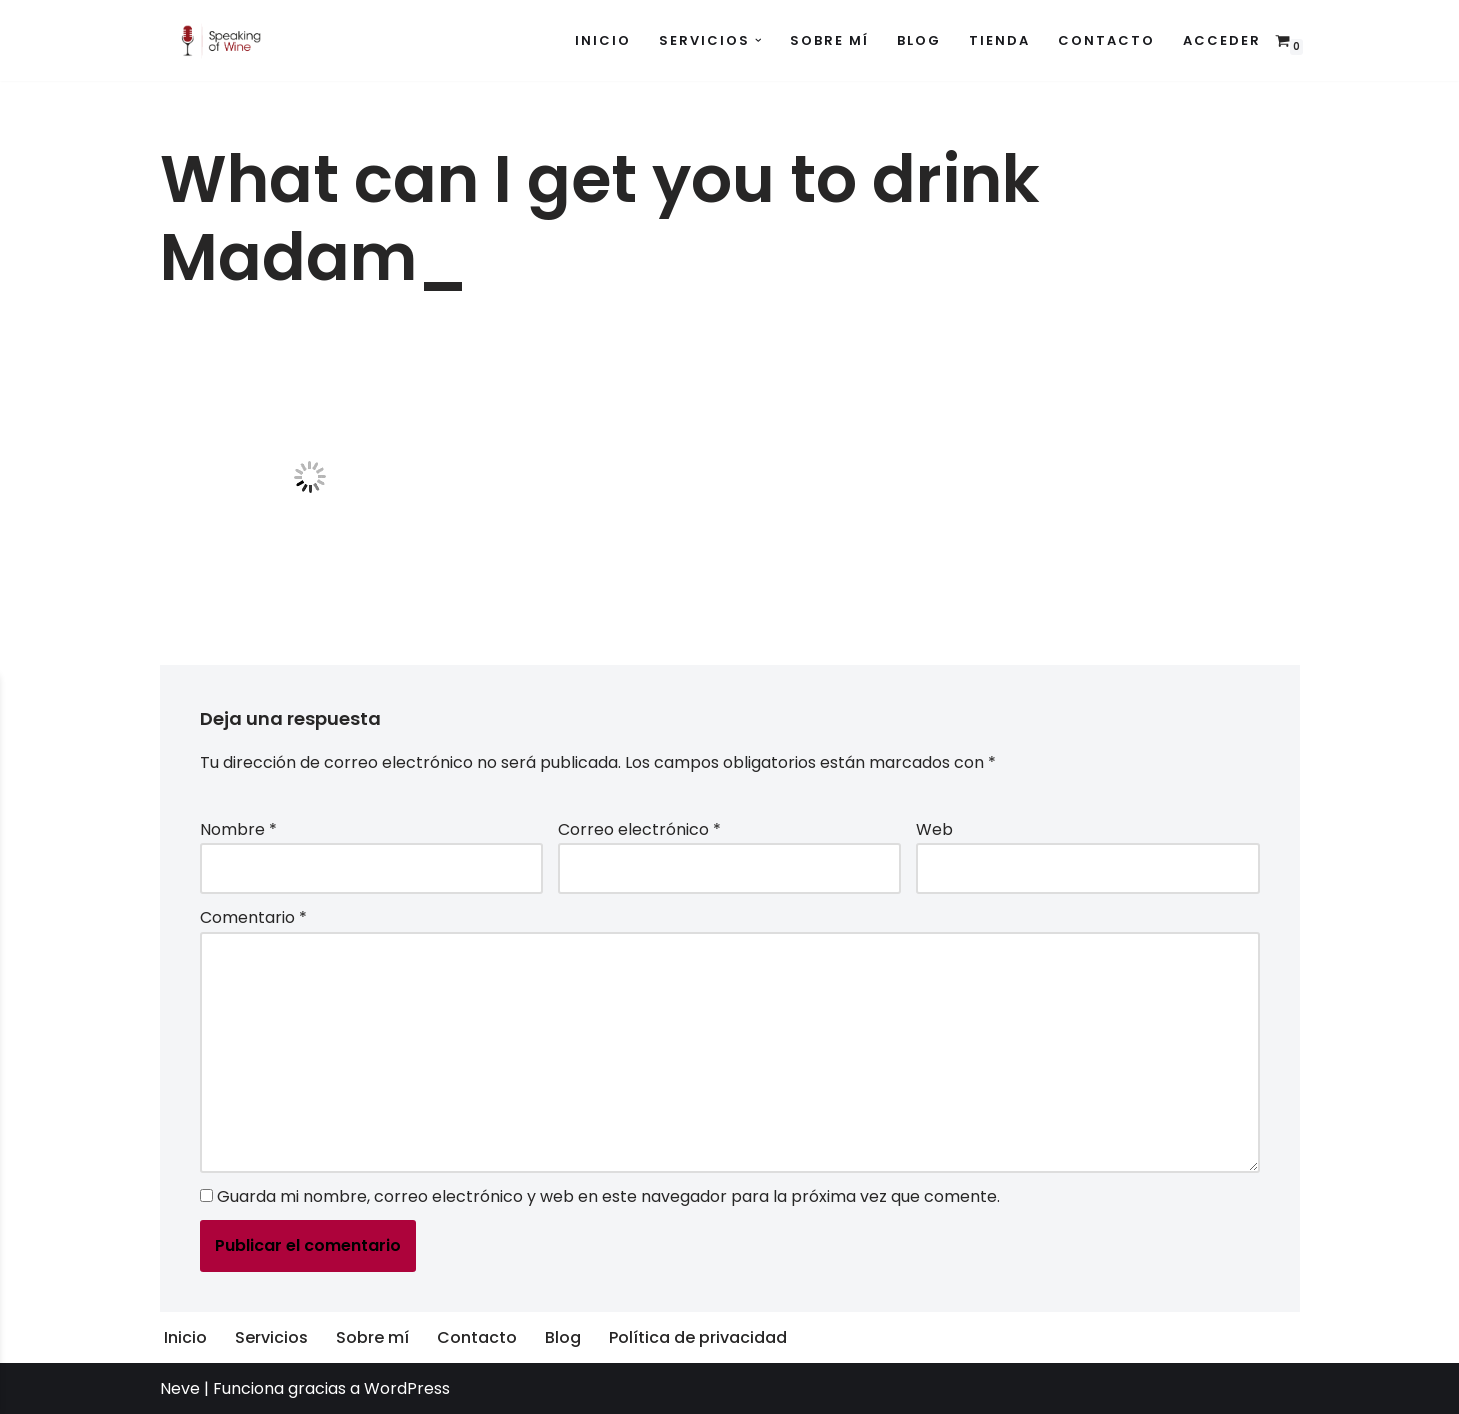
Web (934, 829)
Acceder (1222, 40)
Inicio (603, 40)
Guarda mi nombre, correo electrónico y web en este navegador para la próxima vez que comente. (608, 1196)
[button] (758, 40)
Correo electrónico (639, 829)
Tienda (999, 40)
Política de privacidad (698, 1337)
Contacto (1106, 40)
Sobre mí (829, 40)
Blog (919, 40)
